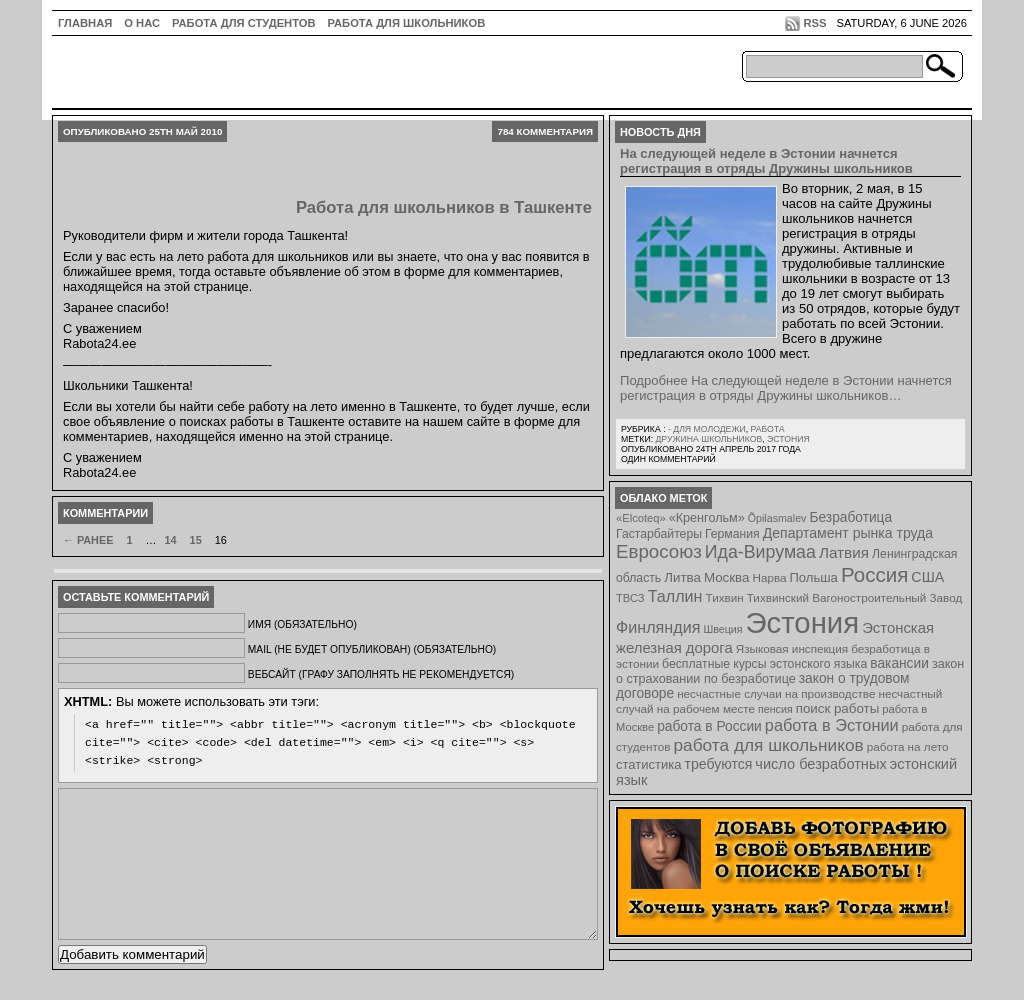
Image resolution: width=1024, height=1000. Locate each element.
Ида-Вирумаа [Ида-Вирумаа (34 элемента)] (760, 552)
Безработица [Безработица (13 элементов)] (850, 517)
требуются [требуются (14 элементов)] (719, 764)
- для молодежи (707, 429)
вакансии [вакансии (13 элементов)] (899, 663)
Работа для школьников (407, 23)
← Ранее (88, 540)
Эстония (788, 439)
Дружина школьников (708, 439)
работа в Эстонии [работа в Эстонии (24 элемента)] (832, 725)
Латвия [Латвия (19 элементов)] (844, 552)
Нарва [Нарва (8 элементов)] (769, 577)
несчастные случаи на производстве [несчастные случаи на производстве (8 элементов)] (776, 693)
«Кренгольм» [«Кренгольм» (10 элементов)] (707, 518)
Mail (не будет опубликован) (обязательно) (372, 649)
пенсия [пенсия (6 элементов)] (775, 709)
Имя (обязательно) (302, 624)
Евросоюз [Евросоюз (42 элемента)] (659, 551)
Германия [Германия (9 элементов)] (732, 534)
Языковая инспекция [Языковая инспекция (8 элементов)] (792, 648)
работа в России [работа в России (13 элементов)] (709, 726)
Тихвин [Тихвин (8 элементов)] (725, 597)
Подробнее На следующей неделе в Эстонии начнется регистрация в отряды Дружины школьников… (786, 388)
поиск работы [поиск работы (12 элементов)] (838, 708)
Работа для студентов (243, 23)
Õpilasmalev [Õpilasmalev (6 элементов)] (777, 518)
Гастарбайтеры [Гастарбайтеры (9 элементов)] (659, 534)
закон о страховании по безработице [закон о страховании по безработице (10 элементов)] (790, 671)
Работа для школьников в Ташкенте (444, 207)
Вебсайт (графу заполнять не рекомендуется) (381, 674)
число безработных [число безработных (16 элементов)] (820, 764)
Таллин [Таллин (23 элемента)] (675, 596)
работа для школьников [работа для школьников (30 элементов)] (769, 745)
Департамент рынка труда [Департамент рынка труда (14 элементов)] (848, 533)
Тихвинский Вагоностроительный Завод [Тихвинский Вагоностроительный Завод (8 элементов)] (855, 597)
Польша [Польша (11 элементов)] (814, 577)
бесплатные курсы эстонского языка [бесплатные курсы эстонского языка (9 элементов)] (764, 664)
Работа (767, 429)
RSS (814, 23)
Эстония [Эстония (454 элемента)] (803, 622)
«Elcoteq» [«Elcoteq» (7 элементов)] (641, 518)
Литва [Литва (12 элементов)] (682, 577)
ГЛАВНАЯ (85, 23)
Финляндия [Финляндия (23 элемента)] (658, 627)
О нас (142, 23)
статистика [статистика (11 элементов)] (648, 764)
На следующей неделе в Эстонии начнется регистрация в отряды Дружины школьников (766, 161)
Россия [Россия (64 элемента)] (874, 574)
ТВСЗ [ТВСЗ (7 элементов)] (630, 598)
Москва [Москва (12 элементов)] (727, 577)
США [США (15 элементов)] (927, 577)
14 (170, 540)
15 (196, 540)
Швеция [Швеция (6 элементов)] (722, 629)
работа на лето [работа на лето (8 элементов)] (908, 746)
